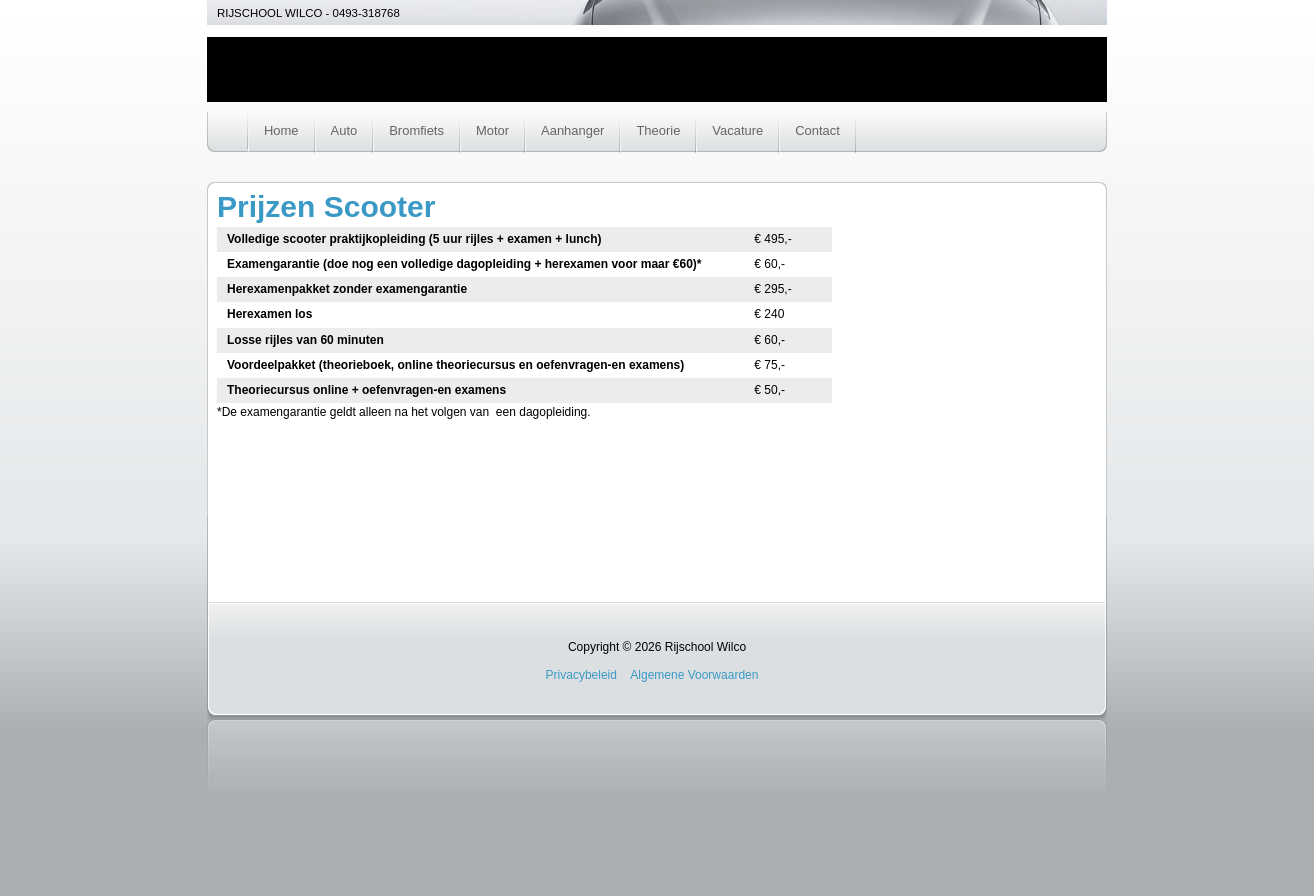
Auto (344, 130)
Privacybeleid (581, 675)
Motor (492, 130)
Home (281, 130)
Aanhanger (572, 130)
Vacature (737, 130)
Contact (817, 130)
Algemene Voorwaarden (694, 675)
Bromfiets (416, 130)
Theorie (658, 130)
